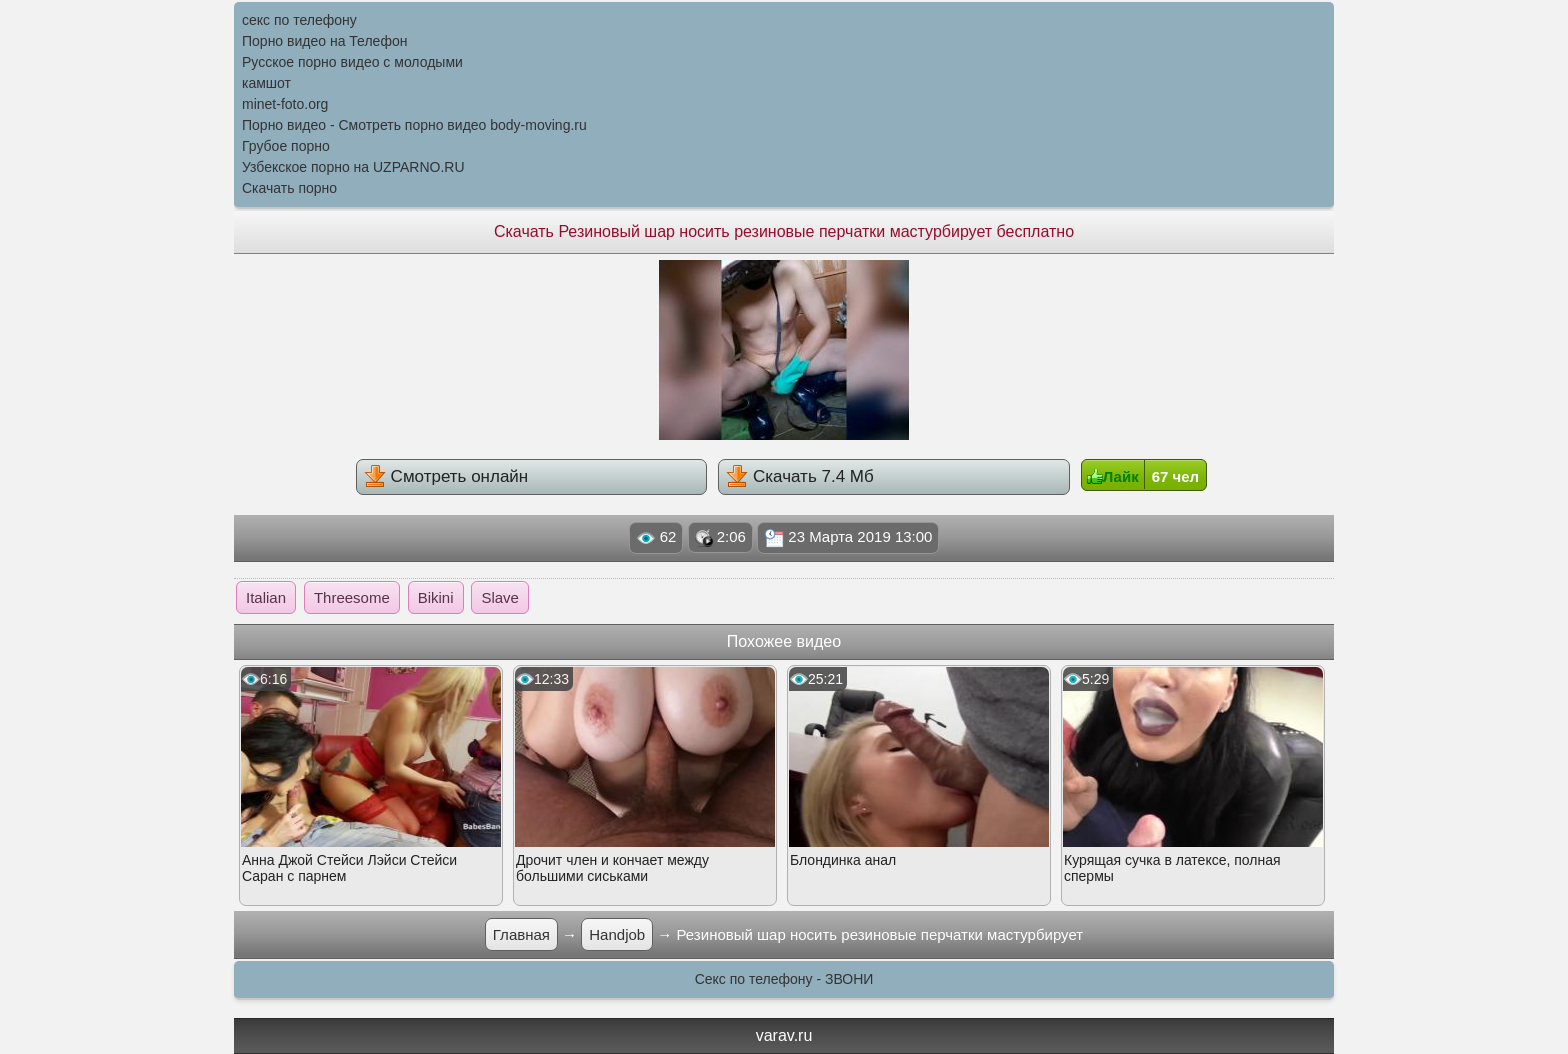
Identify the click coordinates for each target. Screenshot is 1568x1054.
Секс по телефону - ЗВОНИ (784, 979)
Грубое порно (286, 146)
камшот (266, 83)
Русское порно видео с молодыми (352, 62)
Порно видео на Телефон (324, 41)
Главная (521, 934)
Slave (500, 597)
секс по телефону (299, 20)
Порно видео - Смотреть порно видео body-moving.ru (414, 125)
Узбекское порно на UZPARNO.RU (353, 167)
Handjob (617, 934)
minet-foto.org (285, 104)
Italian (266, 597)
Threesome (352, 597)
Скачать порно (289, 188)
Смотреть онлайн (446, 476)
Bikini (436, 597)
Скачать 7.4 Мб (799, 476)
